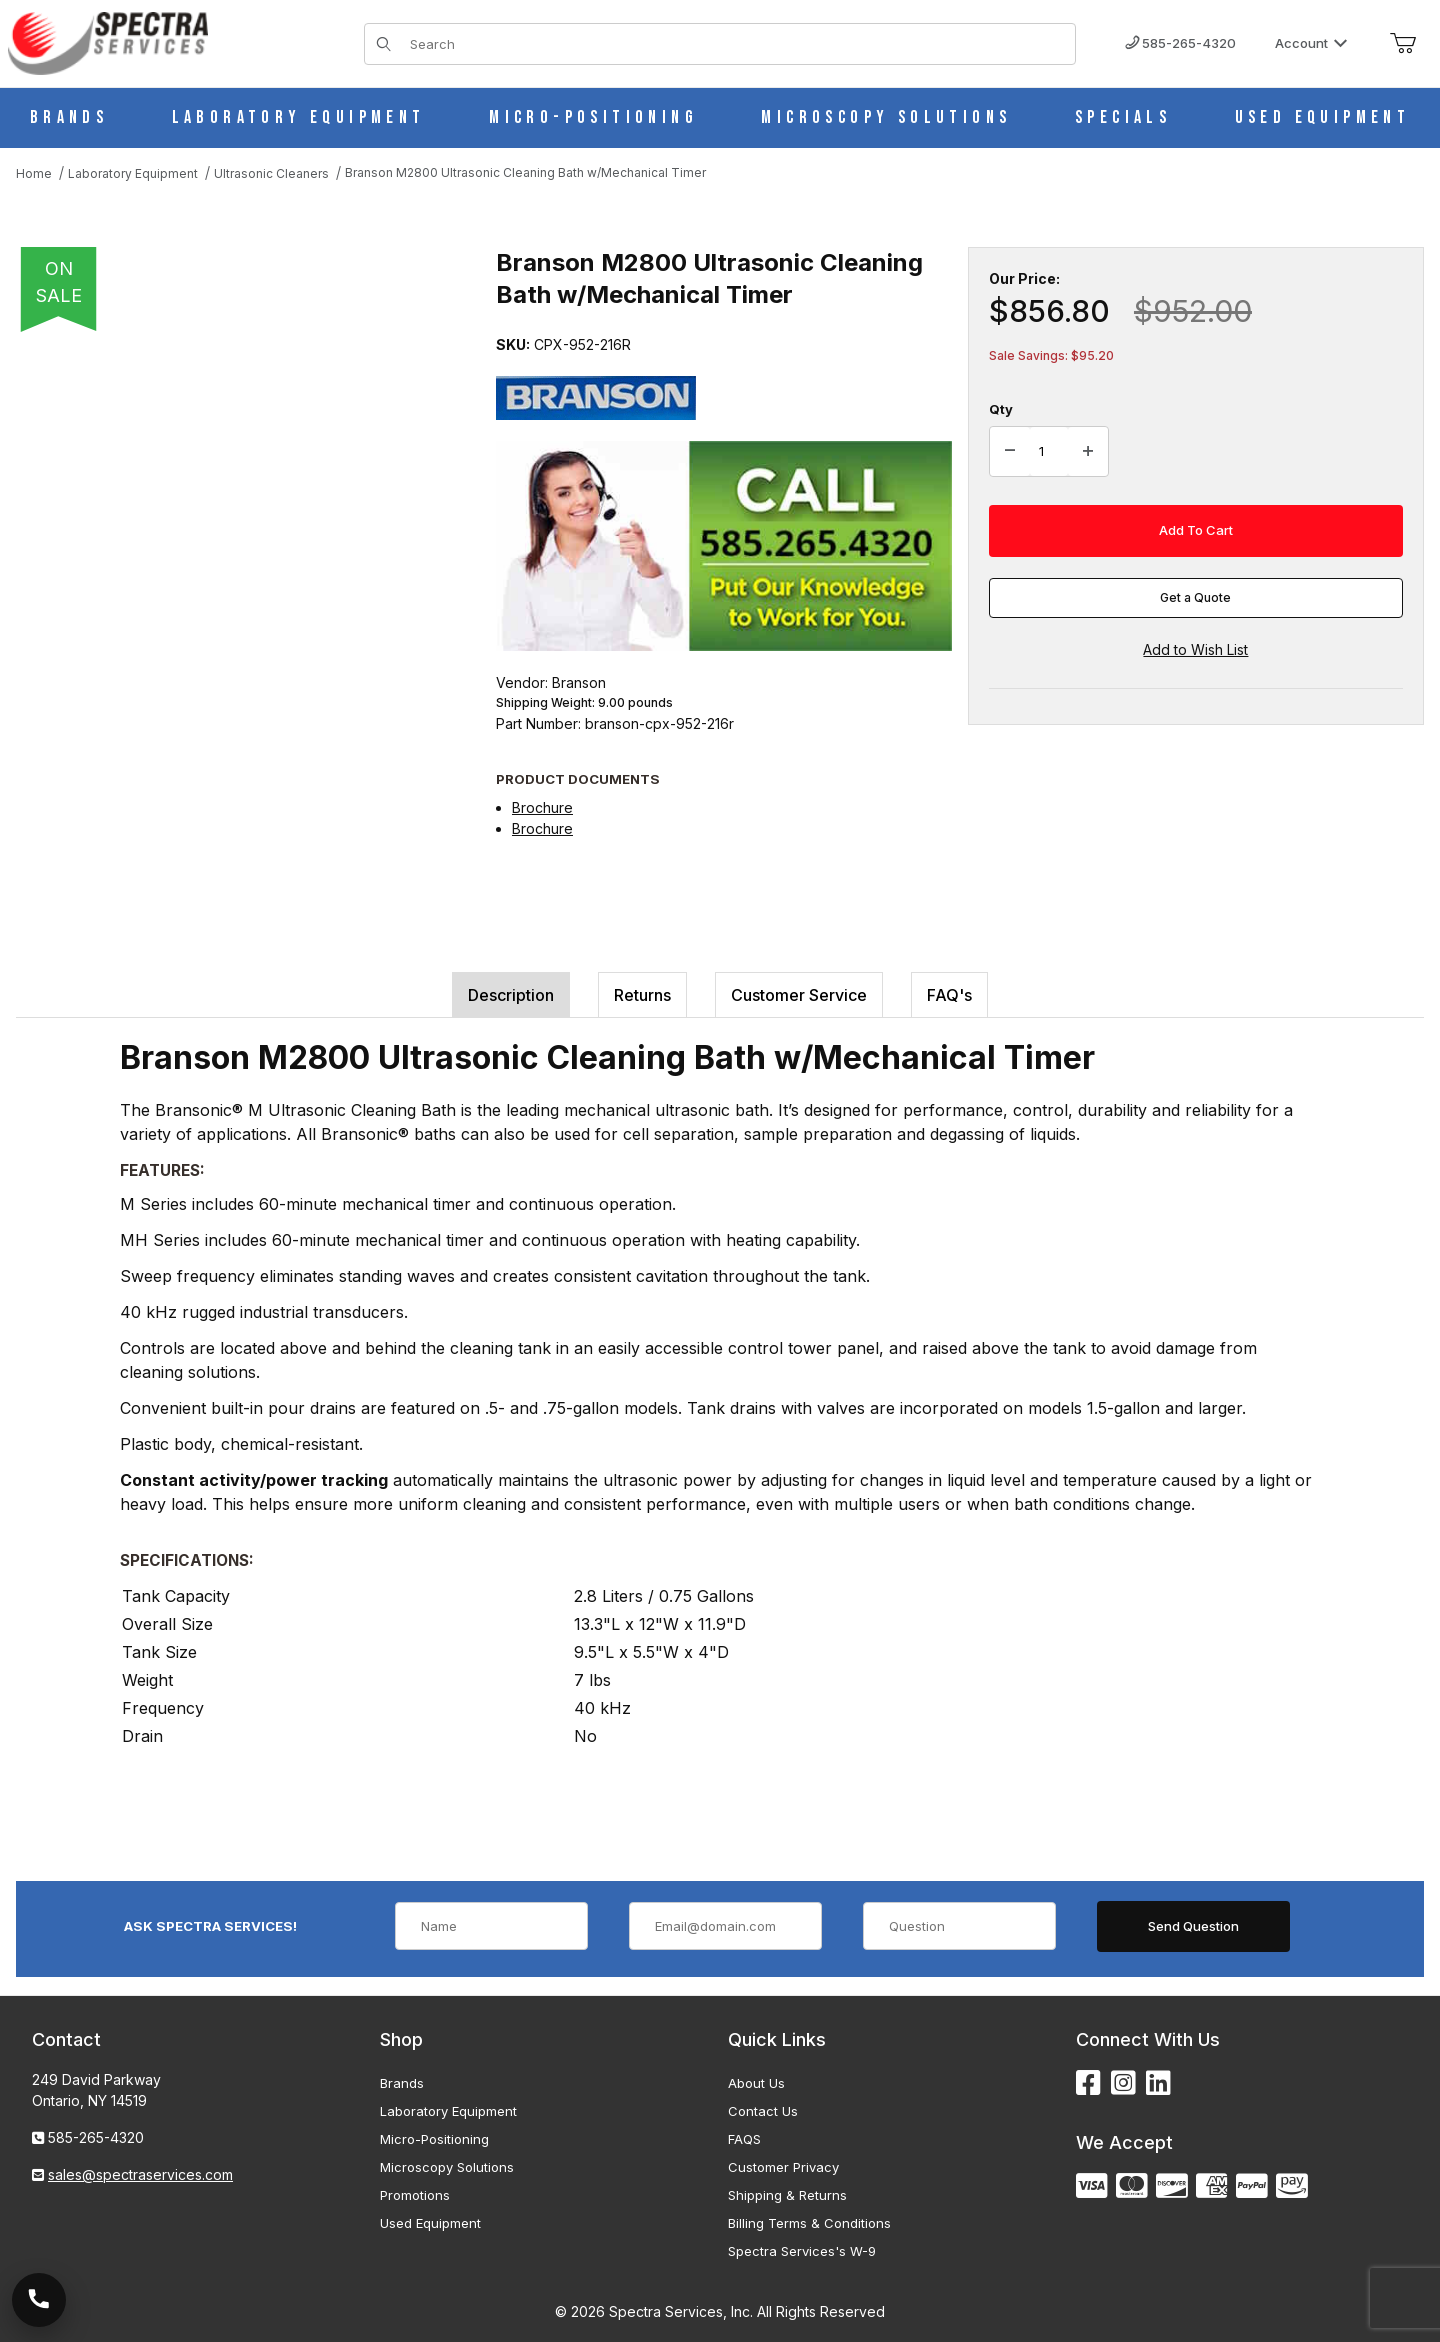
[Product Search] (736, 44)
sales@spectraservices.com (140, 2174)
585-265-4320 (1180, 43)
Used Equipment (430, 2223)
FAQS (744, 2139)
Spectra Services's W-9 (802, 2251)
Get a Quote (1195, 597)
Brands (402, 2083)
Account (1311, 43)
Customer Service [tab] (799, 995)
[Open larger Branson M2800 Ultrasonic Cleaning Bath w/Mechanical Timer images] (236, 540)
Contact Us (763, 2111)
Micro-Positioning (434, 2139)
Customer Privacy (783, 2167)
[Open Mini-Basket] (1403, 44)
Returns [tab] (642, 995)
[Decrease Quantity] (1010, 452)
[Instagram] (1123, 2083)
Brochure (542, 807)
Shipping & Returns (787, 2195)
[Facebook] (1088, 2083)
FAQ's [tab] (949, 995)
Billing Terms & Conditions (809, 2223)
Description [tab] (511, 995)
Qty (1001, 409)
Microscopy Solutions (447, 2167)
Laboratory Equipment (448, 2111)
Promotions (415, 2195)
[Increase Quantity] (1088, 452)
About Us (756, 2083)
